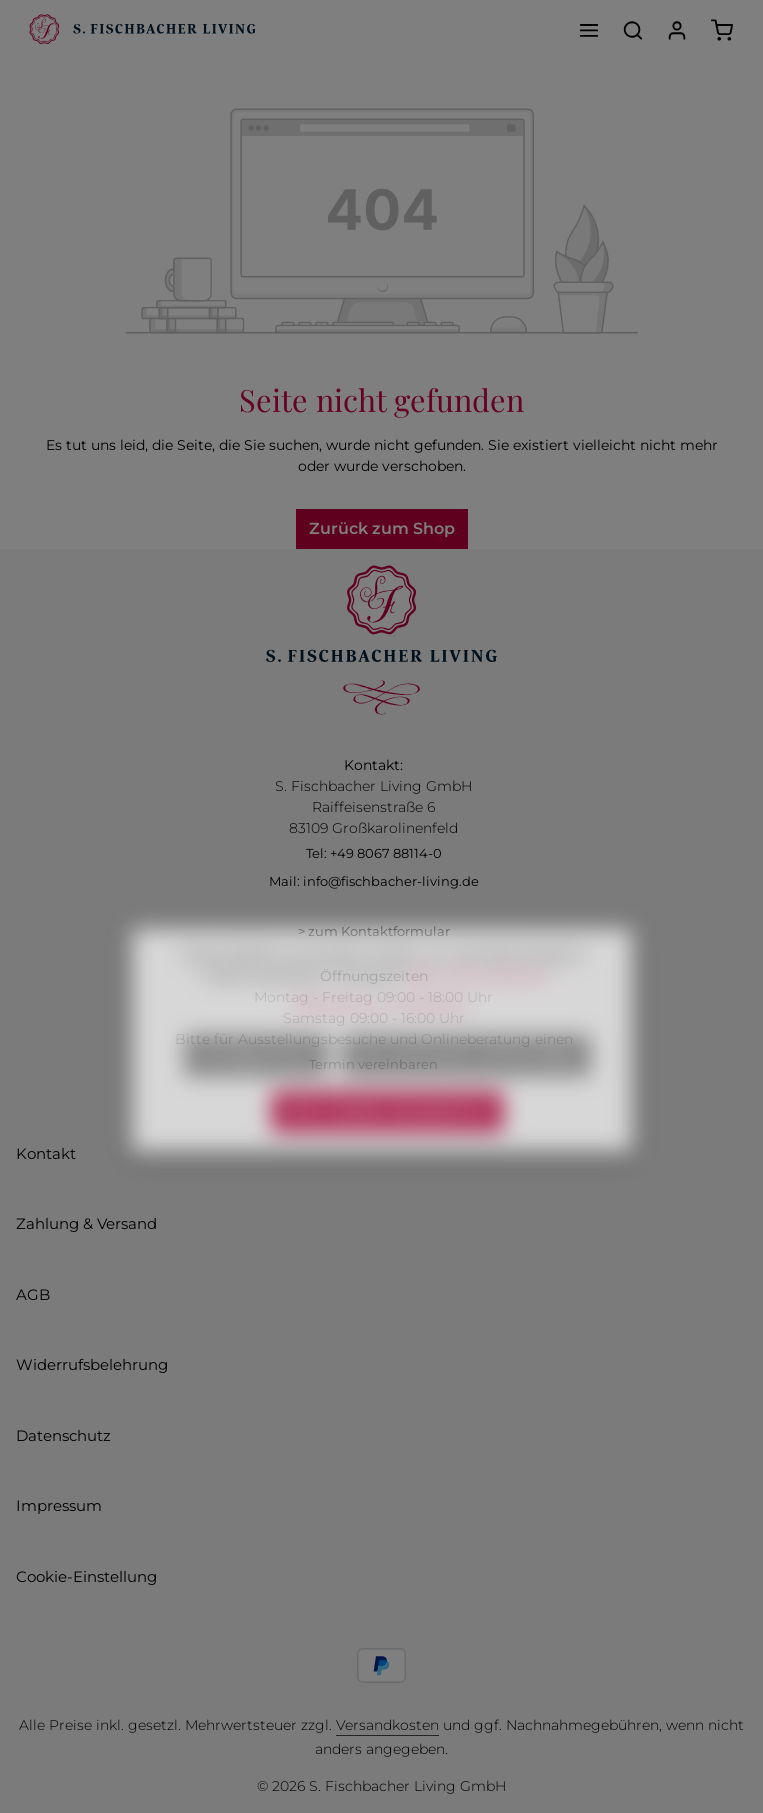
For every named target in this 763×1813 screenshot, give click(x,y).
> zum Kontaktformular (374, 931)
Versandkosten (387, 1725)
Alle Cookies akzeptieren (387, 1140)
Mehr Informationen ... (483, 1005)
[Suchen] (633, 30)
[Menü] (589, 30)
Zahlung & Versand (86, 1223)
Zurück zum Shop (382, 528)
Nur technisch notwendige (466, 1084)
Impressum (59, 1505)
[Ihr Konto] (677, 30)
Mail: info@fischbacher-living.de (374, 881)
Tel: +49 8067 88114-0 (374, 853)
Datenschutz (63, 1435)
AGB (33, 1294)
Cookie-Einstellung (86, 1576)
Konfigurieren (256, 1084)
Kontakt (46, 1153)
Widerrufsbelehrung (92, 1364)
